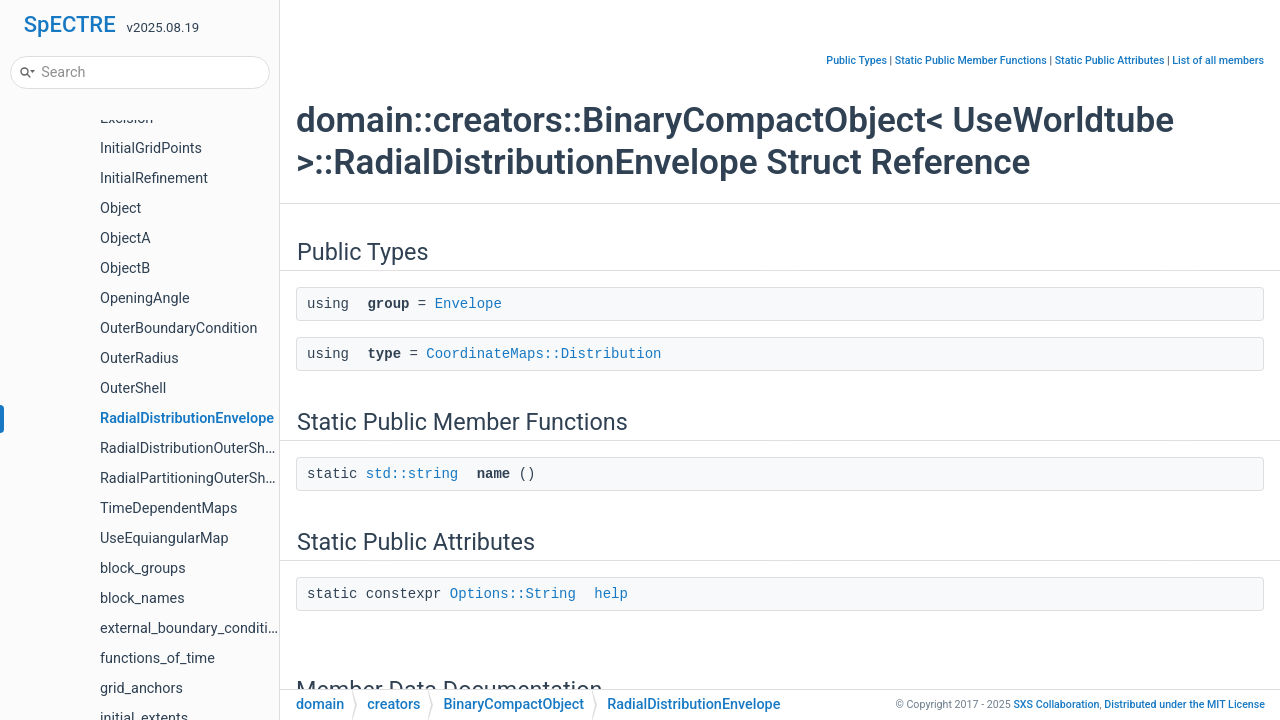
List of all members (1218, 60)
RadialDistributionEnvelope (187, 418)
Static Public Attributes (1110, 60)
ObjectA (125, 238)
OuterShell (133, 388)
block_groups (143, 568)
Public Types (856, 60)
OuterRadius (139, 358)
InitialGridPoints (151, 148)
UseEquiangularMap (164, 538)
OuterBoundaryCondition (178, 328)
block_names (142, 598)
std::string (412, 474)
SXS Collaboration (1056, 704)
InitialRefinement (154, 178)
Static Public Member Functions (971, 60)
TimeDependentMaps (168, 508)
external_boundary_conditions (195, 628)
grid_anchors (141, 688)
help (611, 594)
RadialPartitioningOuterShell (190, 478)
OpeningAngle (145, 298)
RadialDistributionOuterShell (190, 448)
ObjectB (125, 268)
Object (120, 208)
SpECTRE (70, 24)
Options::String (513, 594)
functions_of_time (157, 658)
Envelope (468, 304)
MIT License (1184, 704)
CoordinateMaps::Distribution (543, 354)
